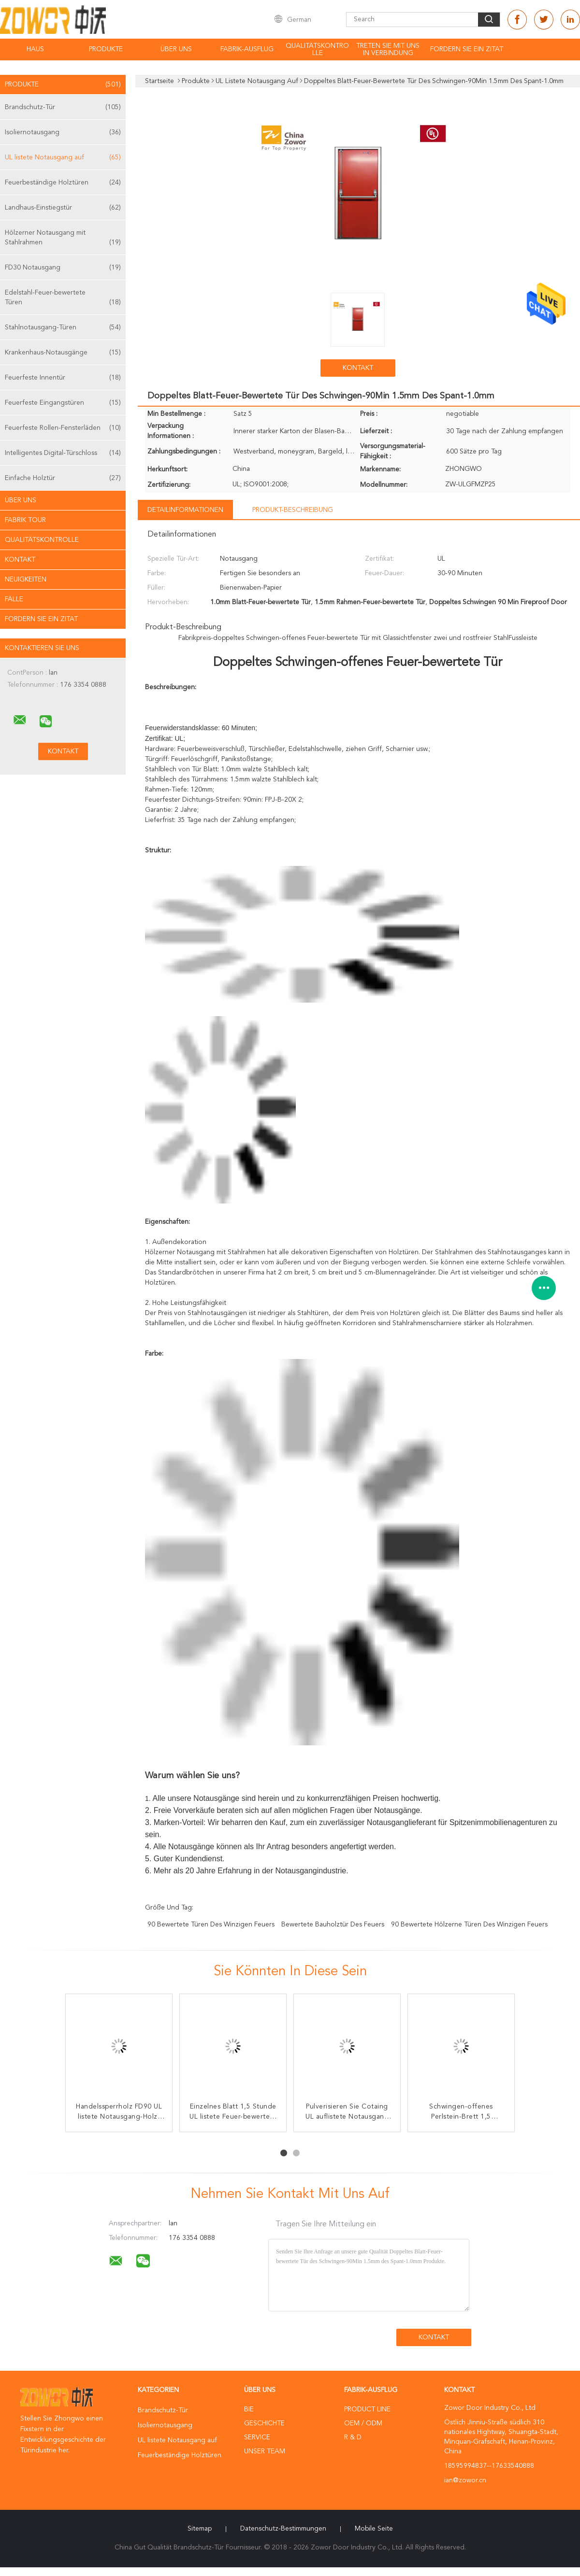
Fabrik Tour (25, 520)
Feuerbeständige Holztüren (63, 182)
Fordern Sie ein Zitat (466, 49)
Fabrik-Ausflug (247, 49)
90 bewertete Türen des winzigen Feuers (211, 1924)
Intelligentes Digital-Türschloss (63, 453)
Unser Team (264, 2451)
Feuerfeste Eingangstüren (63, 403)
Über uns (176, 49)
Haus (35, 49)
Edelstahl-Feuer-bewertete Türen (63, 298)
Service (257, 2437)
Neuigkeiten (25, 579)
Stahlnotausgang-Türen (63, 327)
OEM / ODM (363, 2423)
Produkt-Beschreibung (292, 510)
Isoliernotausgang (63, 132)
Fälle (14, 599)
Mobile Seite (374, 2528)
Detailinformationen (185, 510)
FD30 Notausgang (63, 267)
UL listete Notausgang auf (63, 157)
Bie (249, 2409)
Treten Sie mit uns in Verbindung (388, 49)
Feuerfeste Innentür (63, 377)
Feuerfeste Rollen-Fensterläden (63, 428)
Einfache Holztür (63, 478)
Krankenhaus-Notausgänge (63, 352)
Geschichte (264, 2423)
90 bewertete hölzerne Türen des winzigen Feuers (469, 1924)
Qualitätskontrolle (317, 49)
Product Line (367, 2409)
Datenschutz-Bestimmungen (283, 2528)
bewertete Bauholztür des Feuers (332, 1924)
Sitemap (200, 2528)
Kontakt (20, 559)
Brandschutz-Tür (63, 107)
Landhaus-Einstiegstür (63, 207)
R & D (353, 2437)
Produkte (106, 49)
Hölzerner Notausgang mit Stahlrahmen (63, 238)
